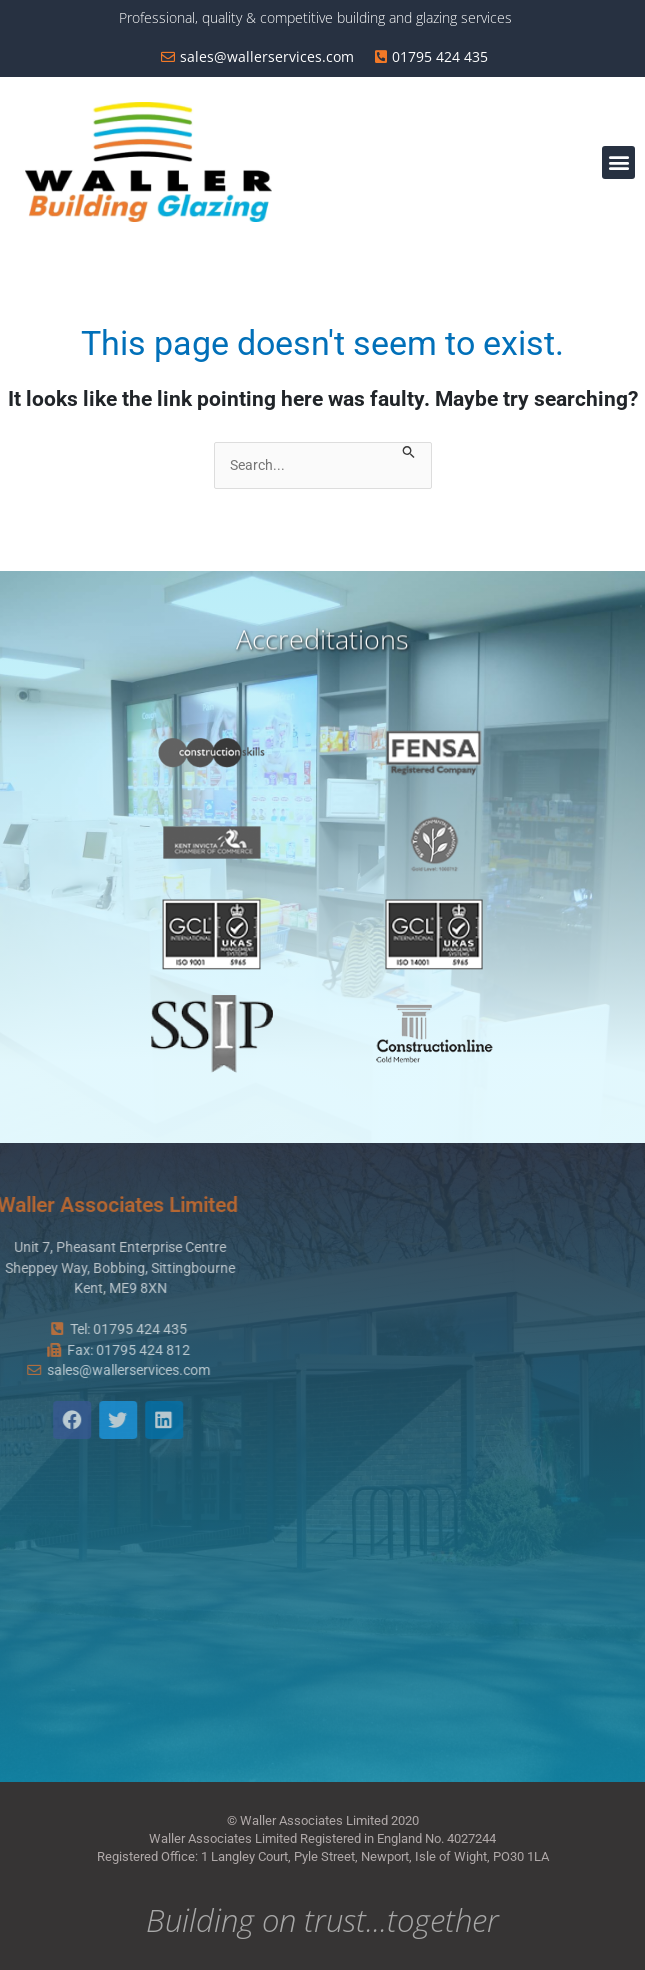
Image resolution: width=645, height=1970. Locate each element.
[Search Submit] (409, 453)
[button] (618, 162)
